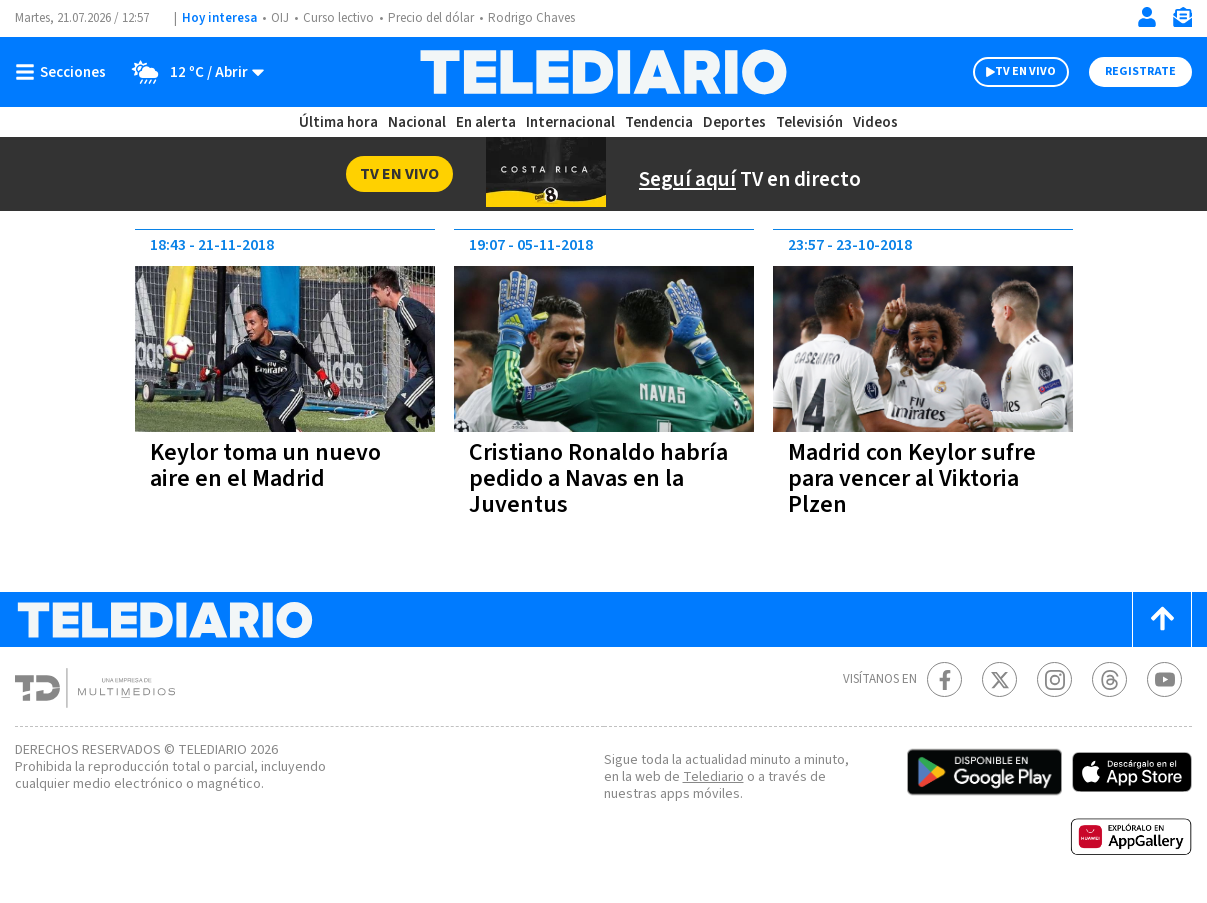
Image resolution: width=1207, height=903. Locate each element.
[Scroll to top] (1162, 619)
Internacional (570, 122)
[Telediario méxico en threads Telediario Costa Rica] (1109, 679)
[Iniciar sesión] (1147, 17)
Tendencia (659, 122)
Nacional (417, 122)
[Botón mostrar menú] (65, 72)
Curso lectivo (338, 18)
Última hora (338, 122)
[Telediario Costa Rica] (603, 72)
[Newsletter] (1182, 21)
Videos (875, 122)
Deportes (734, 122)
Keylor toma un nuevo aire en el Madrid (265, 465)
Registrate (1140, 71)
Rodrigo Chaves (531, 18)
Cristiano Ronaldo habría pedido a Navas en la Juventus (598, 478)
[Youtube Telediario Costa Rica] (1164, 679)
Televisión (809, 122)
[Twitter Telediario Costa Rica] (999, 679)
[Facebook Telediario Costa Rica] (944, 679)
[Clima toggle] (191, 72)
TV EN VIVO (1025, 71)
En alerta (486, 122)
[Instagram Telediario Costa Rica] (1054, 679)
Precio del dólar (431, 18)
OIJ (280, 18)
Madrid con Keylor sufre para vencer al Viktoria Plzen (912, 478)
